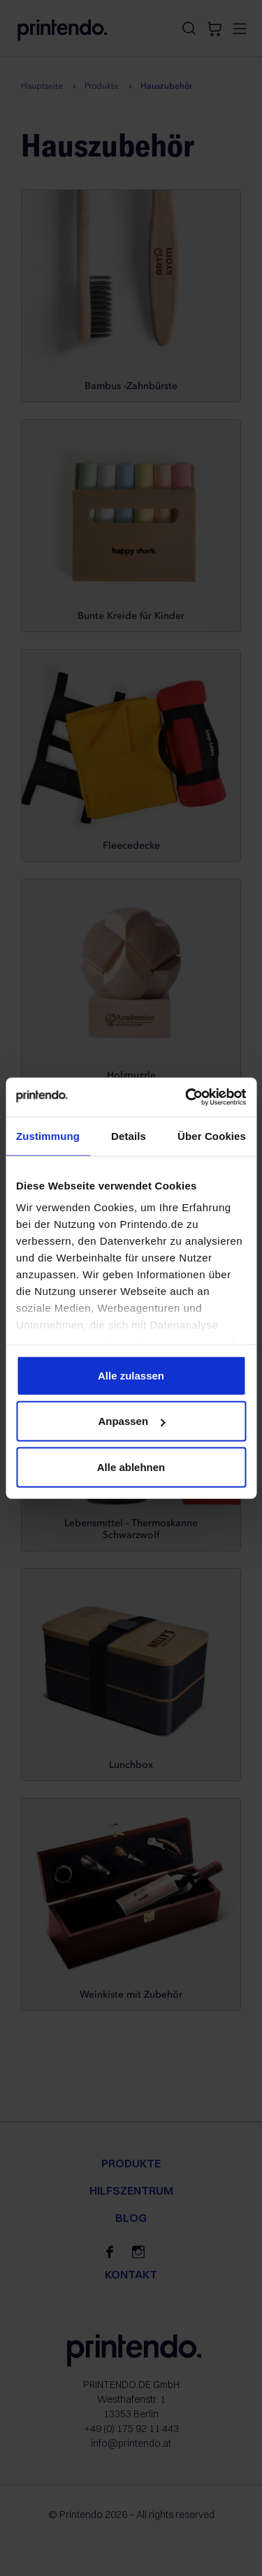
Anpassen (131, 1421)
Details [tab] (128, 1135)
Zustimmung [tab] (48, 1135)
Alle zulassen (131, 1375)
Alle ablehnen (131, 1466)
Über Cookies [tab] (211, 1135)
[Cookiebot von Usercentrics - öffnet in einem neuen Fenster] (186, 1097)
